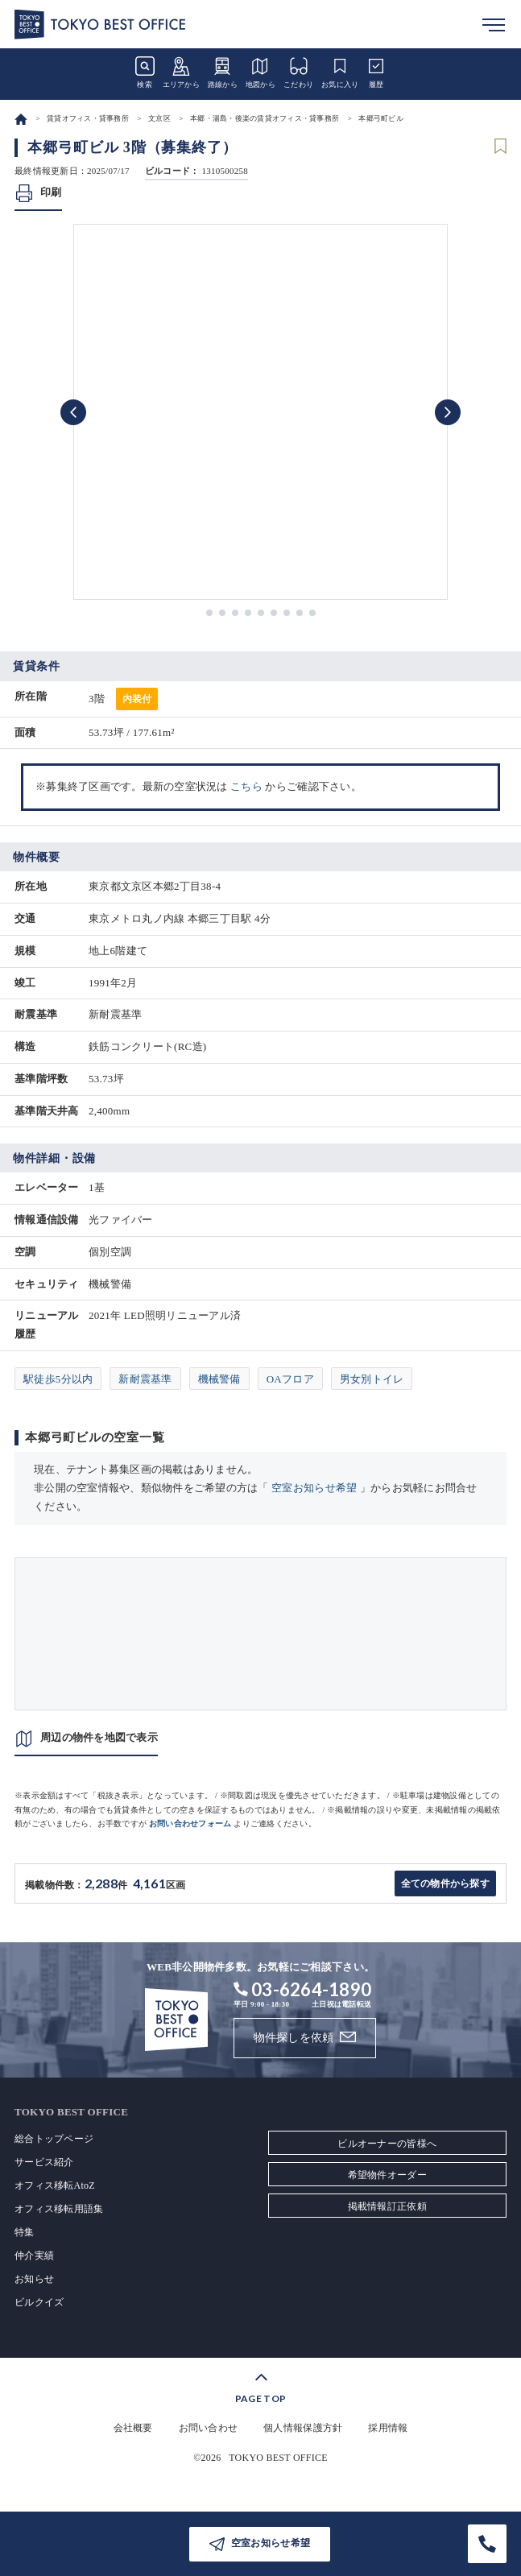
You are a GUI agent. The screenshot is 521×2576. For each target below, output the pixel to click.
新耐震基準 (145, 1379)
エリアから (181, 72)
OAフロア (290, 1379)
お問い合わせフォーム (190, 1823)
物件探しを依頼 (294, 2038)
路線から (223, 72)
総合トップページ (53, 2138)
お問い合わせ (208, 2427)
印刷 (51, 192)
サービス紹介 (44, 2162)
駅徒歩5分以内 (58, 1379)
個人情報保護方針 (302, 2427)
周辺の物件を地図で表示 (99, 1737)
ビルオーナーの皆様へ (386, 2143)
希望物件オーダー (387, 2175)
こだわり (298, 72)
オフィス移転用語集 (58, 2208)
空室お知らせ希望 (314, 1488)
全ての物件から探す (445, 1883)
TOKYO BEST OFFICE (278, 2457)
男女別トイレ (372, 1379)
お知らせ (34, 2278)
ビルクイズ (39, 2302)
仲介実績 (34, 2255)
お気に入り (339, 72)
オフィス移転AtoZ (54, 2185)
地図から (260, 72)
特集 (24, 2232)
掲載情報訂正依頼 (387, 2206)
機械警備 (219, 1379)
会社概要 (133, 2427)
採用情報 (387, 2427)
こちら (246, 786)
